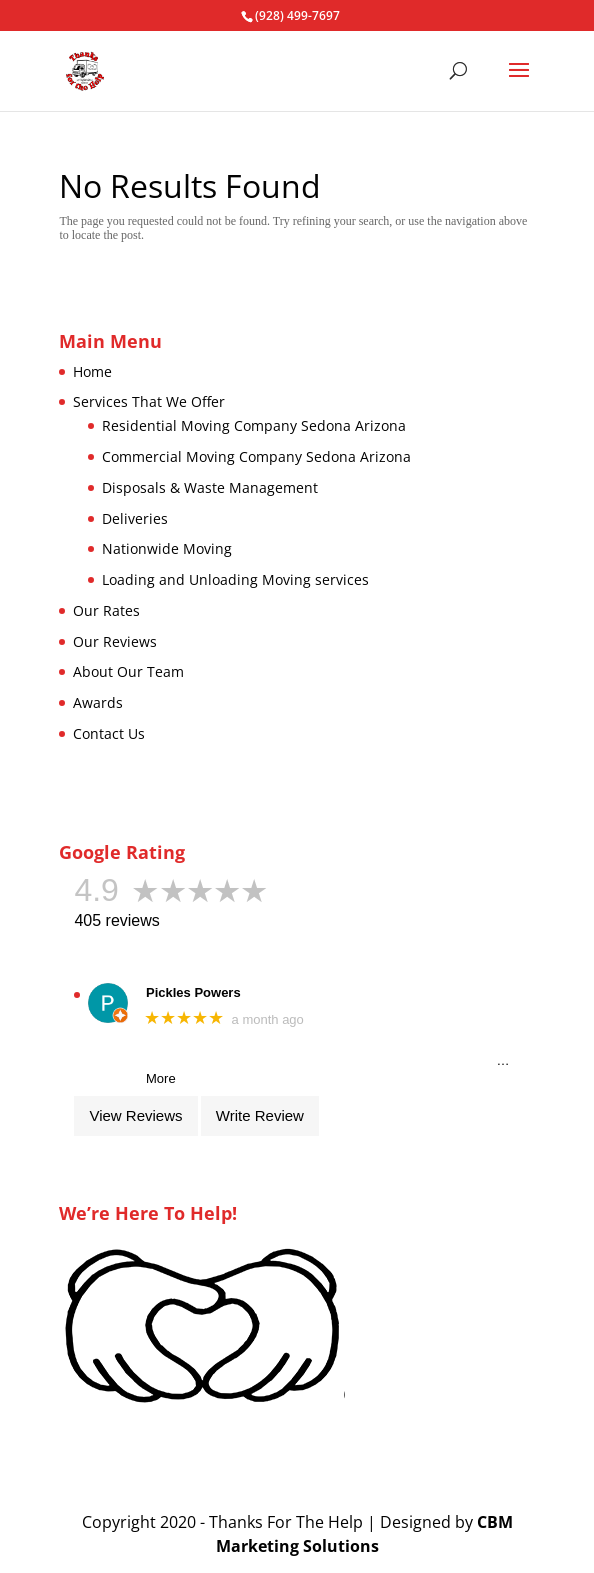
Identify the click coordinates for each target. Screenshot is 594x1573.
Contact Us (109, 733)
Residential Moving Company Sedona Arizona (254, 425)
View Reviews (135, 1115)
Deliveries (135, 518)
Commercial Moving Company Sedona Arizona (256, 456)
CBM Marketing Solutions (364, 1534)
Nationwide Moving (167, 548)
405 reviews (116, 920)
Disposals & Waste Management (210, 487)
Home (92, 371)
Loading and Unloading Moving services (235, 579)
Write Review (260, 1115)
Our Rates (106, 610)
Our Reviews (115, 641)
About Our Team (128, 671)
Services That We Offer (149, 401)
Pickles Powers (193, 992)
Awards (98, 702)
